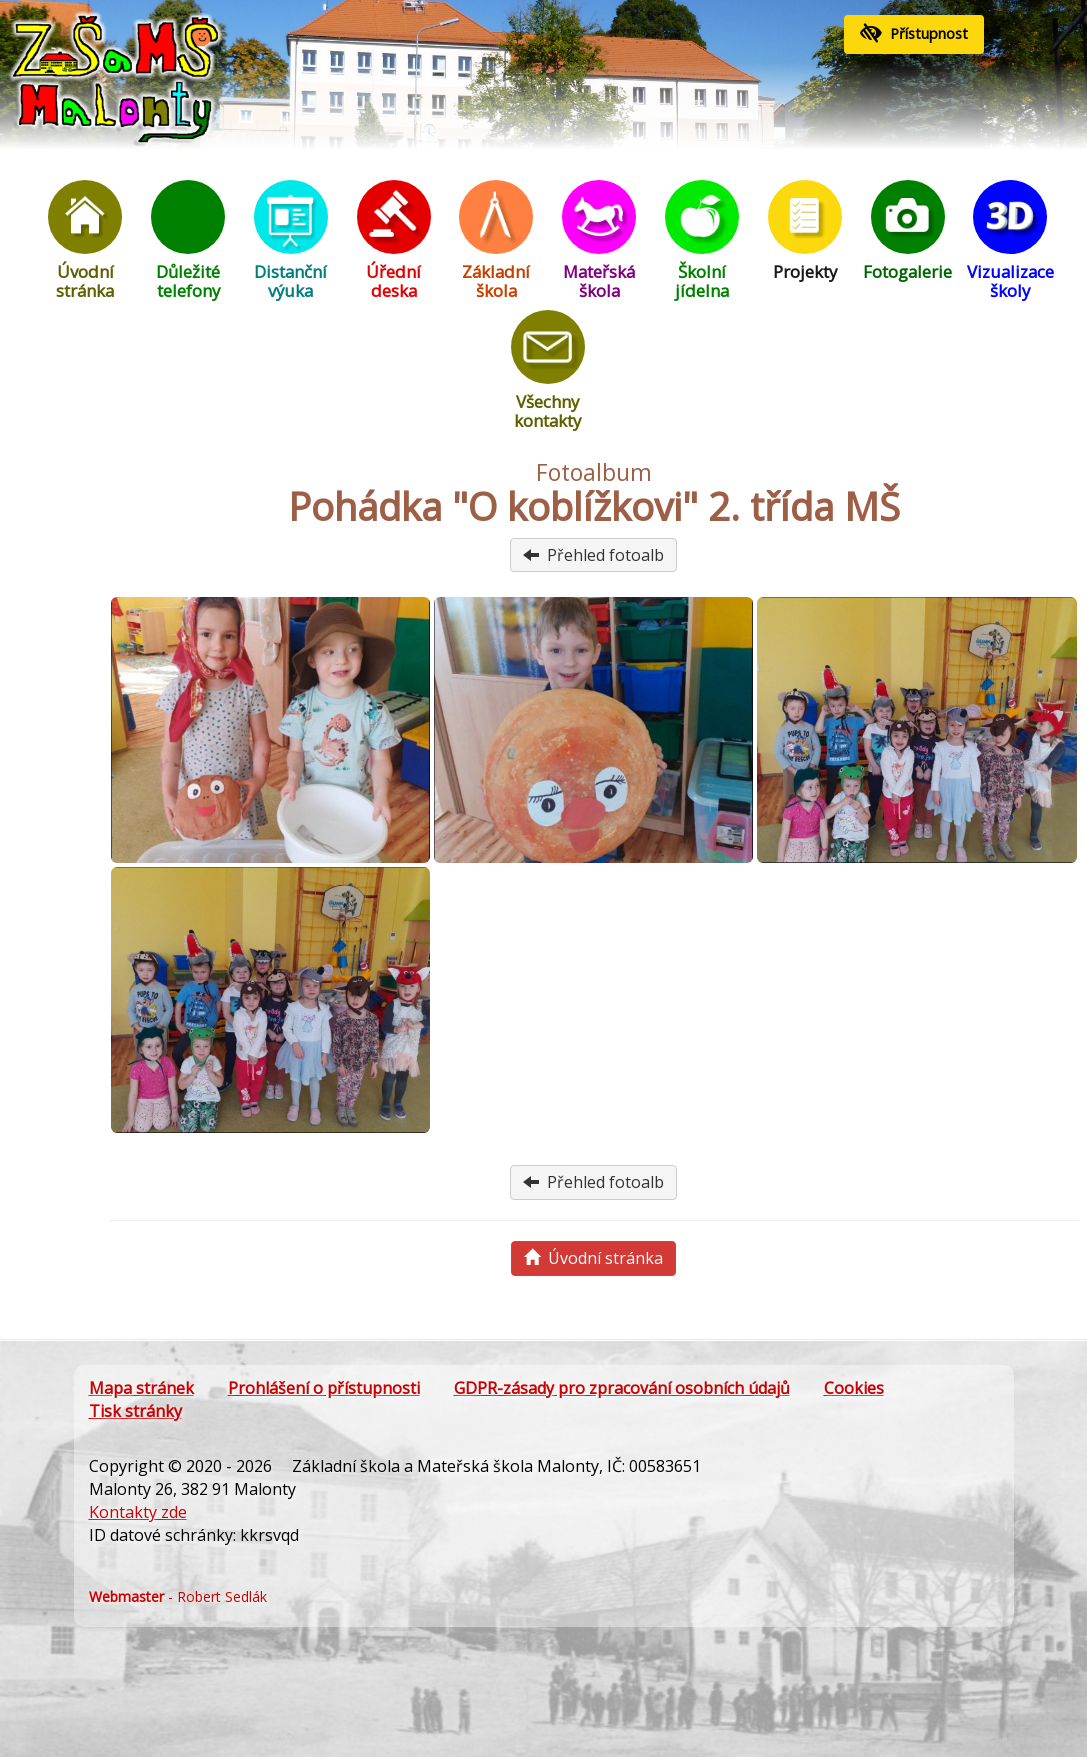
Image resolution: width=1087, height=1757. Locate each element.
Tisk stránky (135, 1411)
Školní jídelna (702, 241)
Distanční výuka (291, 241)
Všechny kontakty (548, 371)
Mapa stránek (141, 1388)
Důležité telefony (188, 241)
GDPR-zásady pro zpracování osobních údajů (622, 1388)
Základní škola (496, 241)
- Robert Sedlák (178, 1596)
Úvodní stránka (85, 241)
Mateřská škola (599, 241)
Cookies (854, 1388)
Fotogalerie (908, 231)
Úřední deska (394, 241)
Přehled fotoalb (593, 555)
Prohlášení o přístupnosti (324, 1388)
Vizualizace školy (1010, 241)
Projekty (805, 231)
